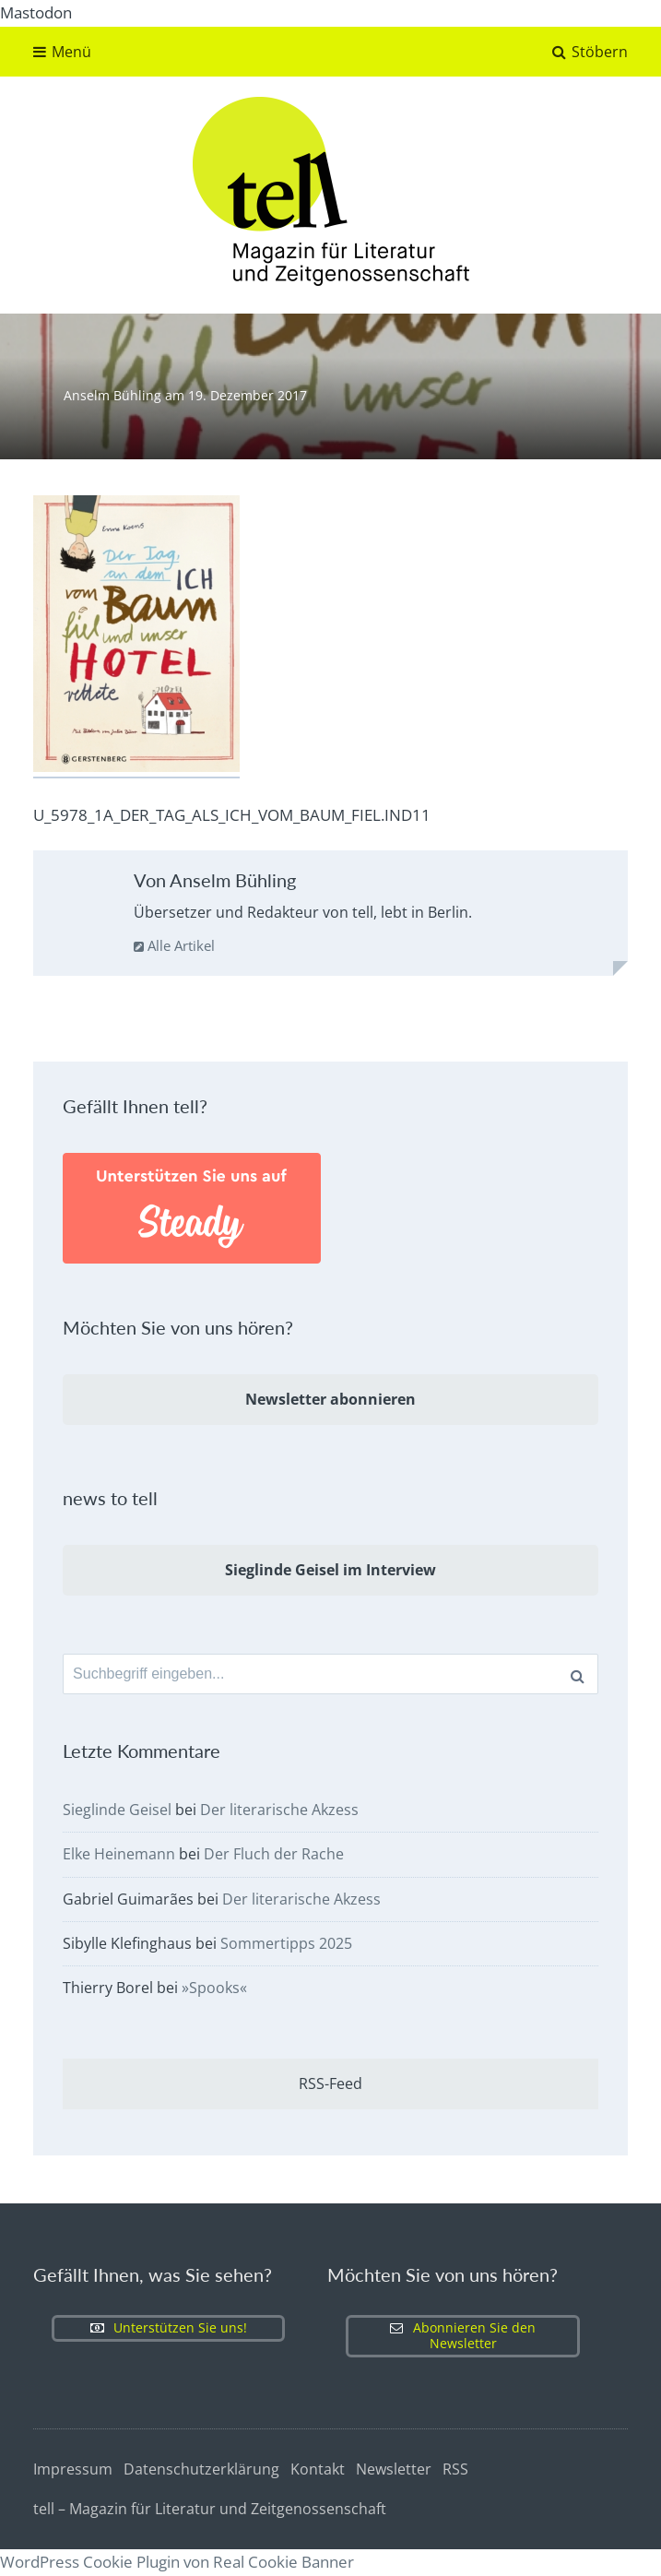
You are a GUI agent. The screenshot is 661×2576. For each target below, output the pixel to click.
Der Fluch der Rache (274, 1855)
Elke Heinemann (119, 1855)
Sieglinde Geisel (117, 1809)
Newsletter (393, 2470)
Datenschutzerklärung (201, 2470)
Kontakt (317, 2470)
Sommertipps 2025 (286, 1943)
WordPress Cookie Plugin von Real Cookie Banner (177, 2561)
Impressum (72, 2470)
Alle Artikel (174, 945)
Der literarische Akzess (279, 1809)
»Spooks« (214, 1987)
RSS (455, 2470)
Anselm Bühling (114, 395)
